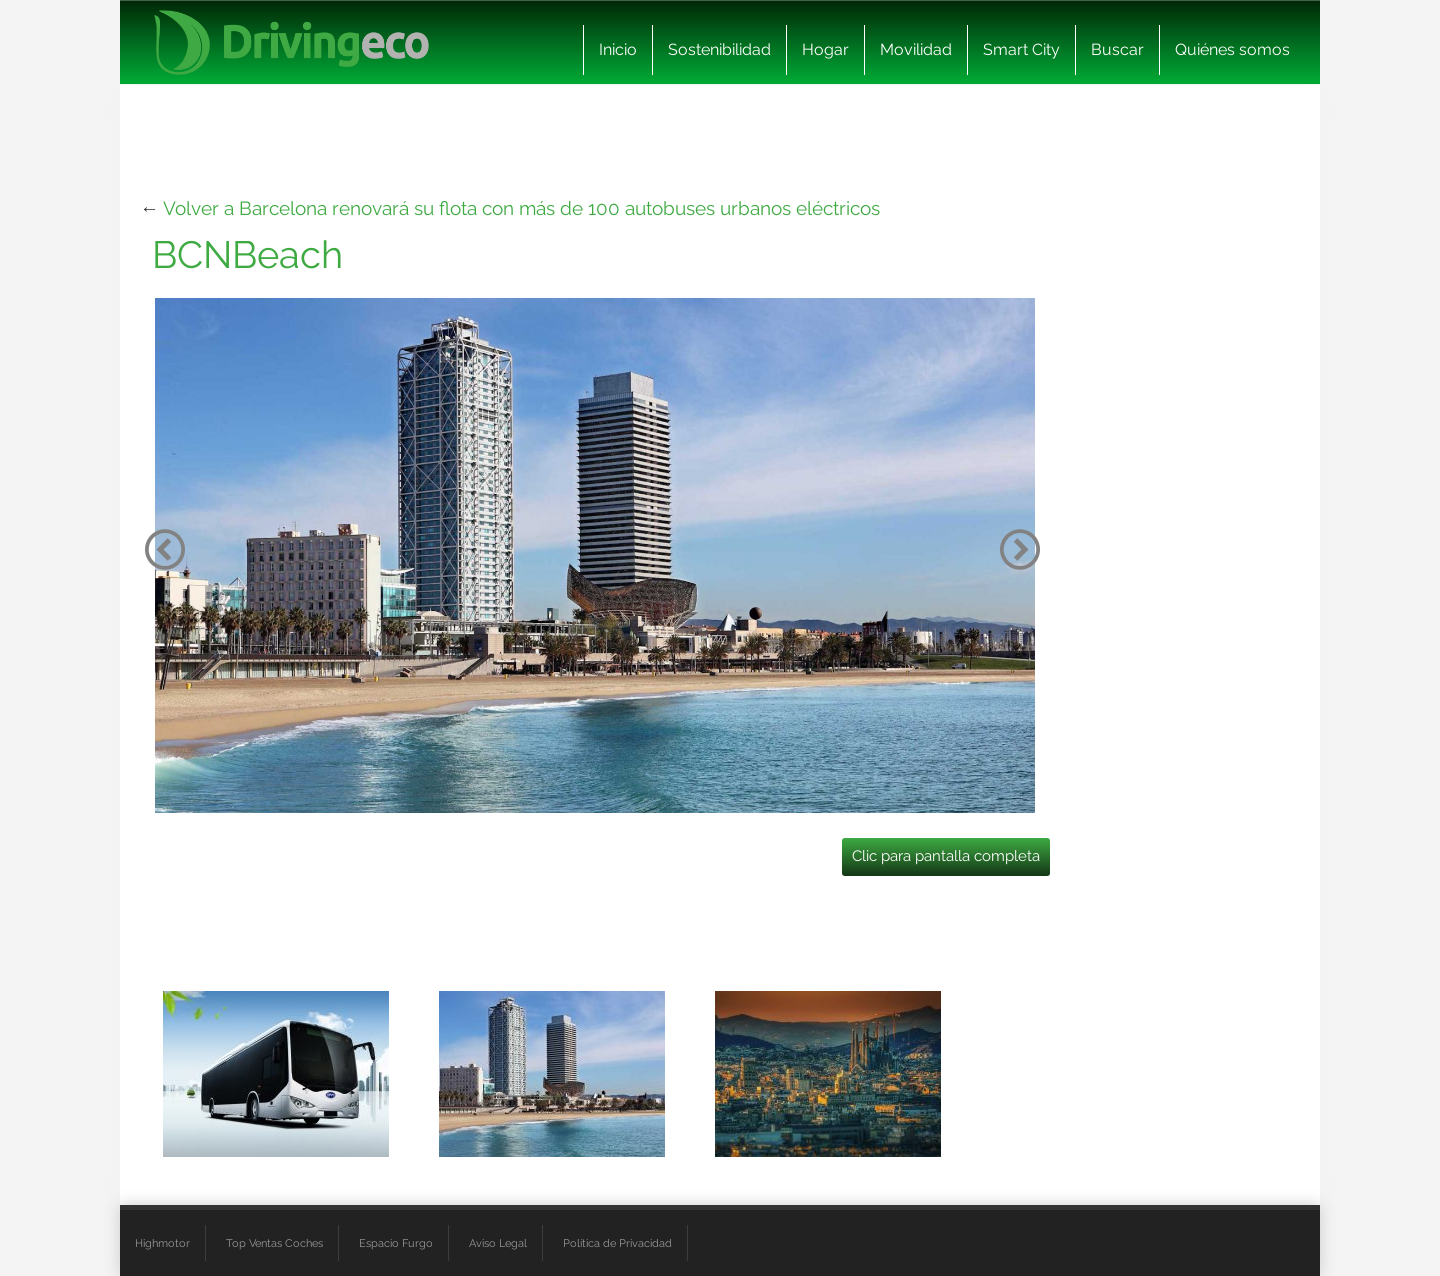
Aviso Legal (498, 1243)
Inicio (618, 49)
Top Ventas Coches (274, 1243)
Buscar (1117, 49)
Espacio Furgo (396, 1243)
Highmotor (162, 1243)
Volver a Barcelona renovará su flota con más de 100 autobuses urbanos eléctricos (521, 208)
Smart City (1021, 49)
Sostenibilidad (719, 49)
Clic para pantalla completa (946, 856)
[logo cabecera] (291, 42)
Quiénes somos (1232, 49)
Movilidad (916, 49)
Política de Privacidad (617, 1243)
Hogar (825, 49)
